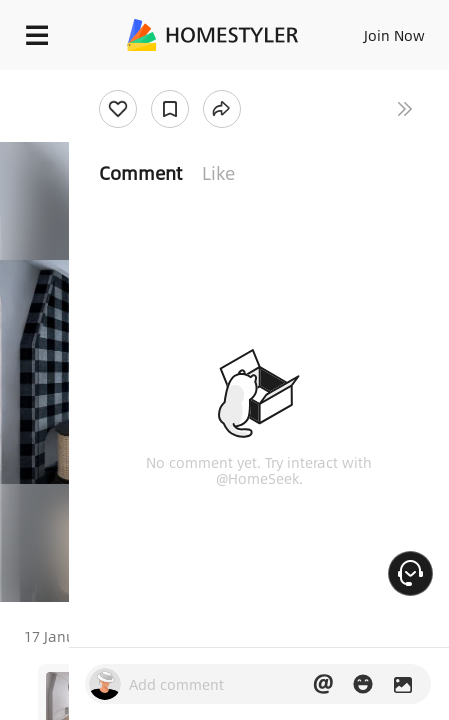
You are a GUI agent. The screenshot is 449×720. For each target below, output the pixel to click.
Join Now (394, 35)
